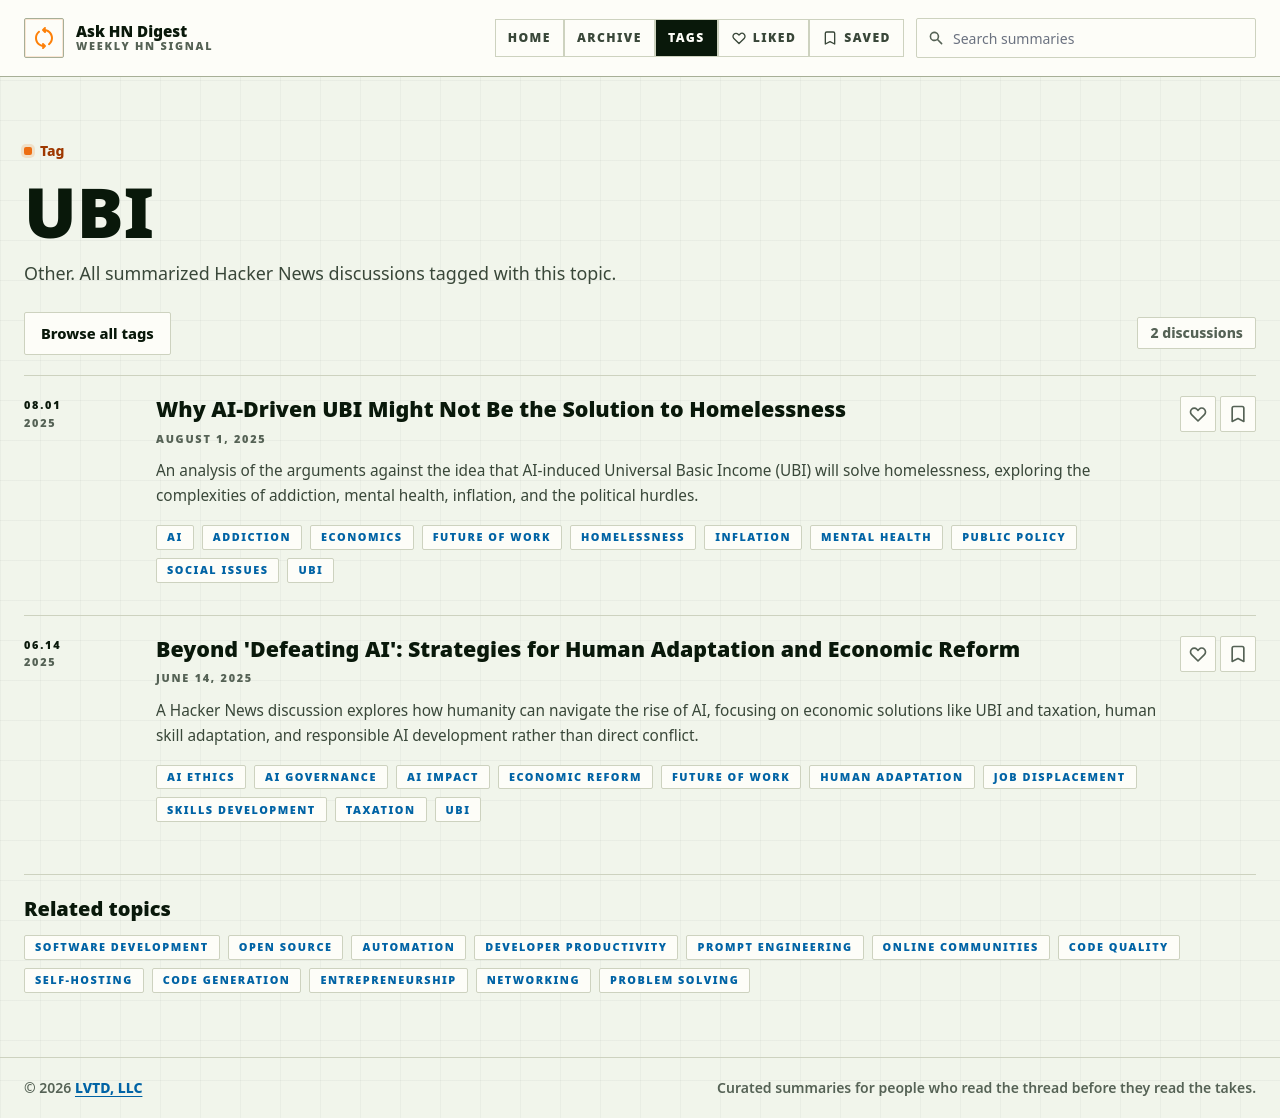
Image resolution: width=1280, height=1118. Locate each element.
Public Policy (1014, 536)
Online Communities (961, 946)
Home (529, 37)
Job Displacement (1060, 776)
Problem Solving (674, 979)
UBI (310, 569)
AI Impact (443, 776)
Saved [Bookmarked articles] (856, 37)
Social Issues (217, 569)
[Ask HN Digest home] (253, 38)
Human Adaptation (891, 776)
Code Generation (227, 979)
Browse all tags (97, 333)
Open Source (286, 946)
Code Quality (1119, 946)
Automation (408, 946)
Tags (686, 37)
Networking (533, 979)
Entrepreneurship (388, 979)
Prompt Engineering (774, 946)
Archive (609, 37)
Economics (362, 536)
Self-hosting (84, 979)
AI (175, 536)
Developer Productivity (576, 946)
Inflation (753, 536)
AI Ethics (201, 776)
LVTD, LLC (108, 1087)
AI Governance (321, 776)
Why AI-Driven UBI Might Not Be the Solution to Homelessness (501, 408)
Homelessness (633, 536)
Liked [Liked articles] (764, 37)
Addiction (252, 536)
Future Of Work (492, 536)
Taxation (381, 809)
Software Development (122, 946)
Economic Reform (575, 776)
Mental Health (876, 536)
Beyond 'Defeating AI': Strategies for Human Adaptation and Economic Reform (588, 648)
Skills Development (241, 809)
